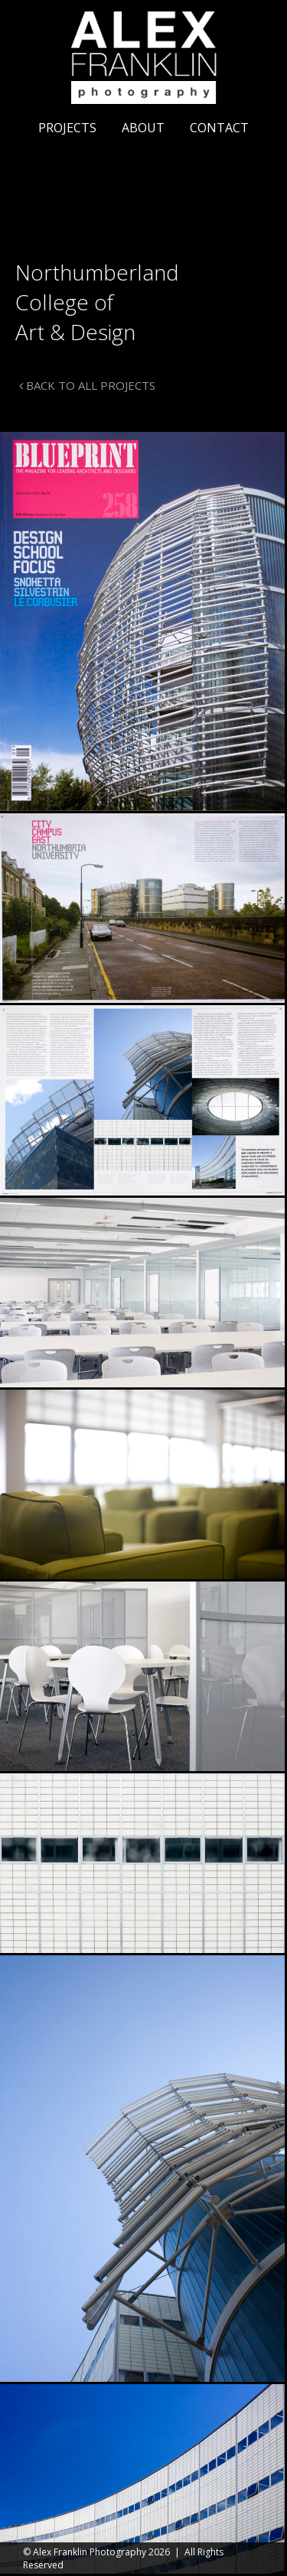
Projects (67, 127)
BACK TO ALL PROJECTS (87, 385)
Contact (219, 127)
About (143, 127)
